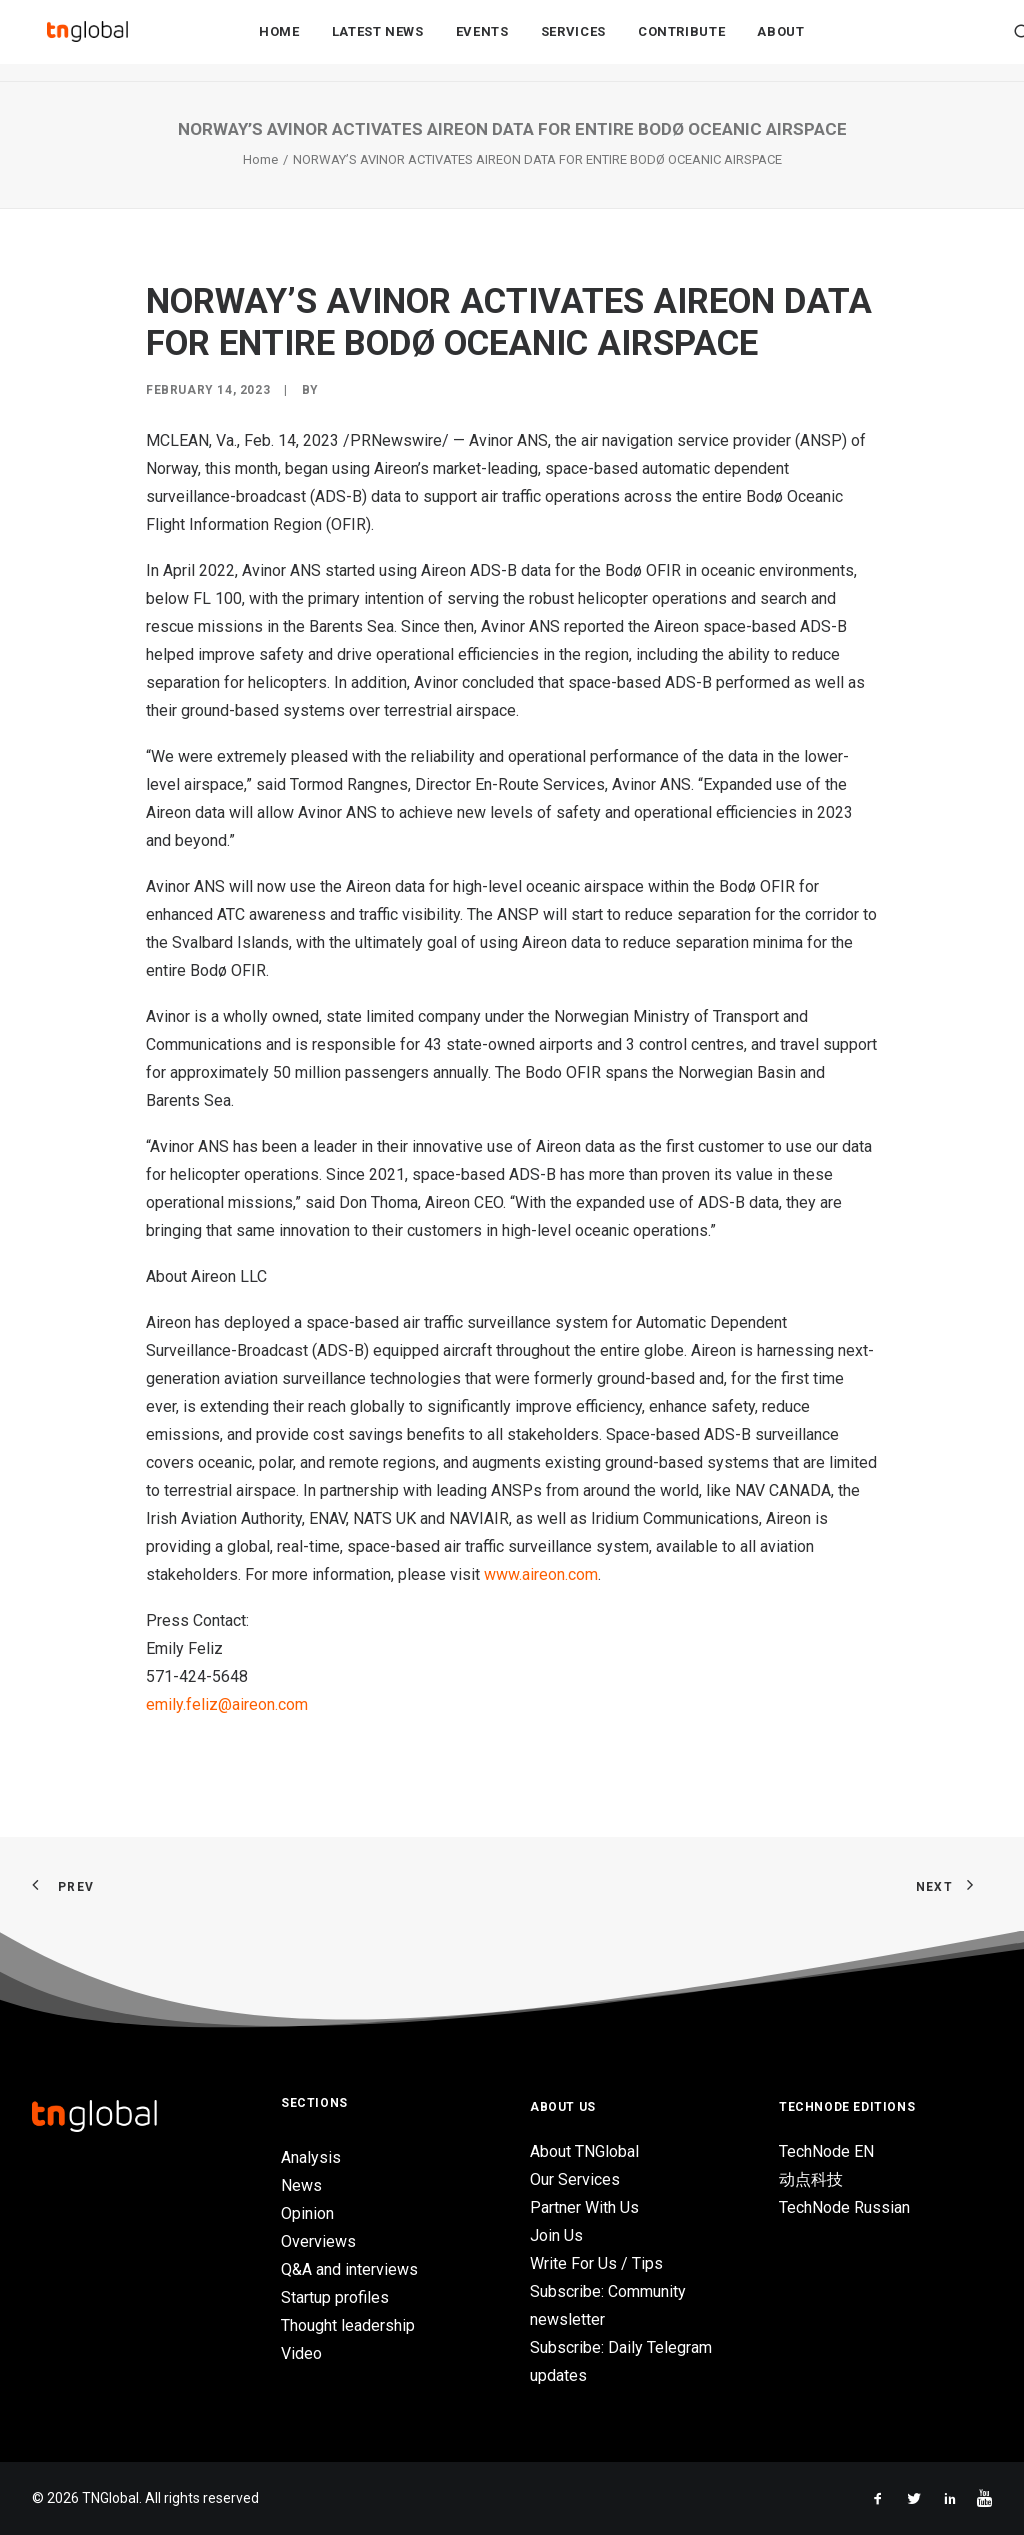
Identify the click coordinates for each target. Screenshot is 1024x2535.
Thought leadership (348, 2325)
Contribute (682, 41)
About (780, 41)
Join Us (556, 2235)
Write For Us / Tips (596, 2263)
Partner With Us (584, 2207)
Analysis (311, 2157)
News (301, 2185)
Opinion (307, 2213)
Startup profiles (335, 2297)
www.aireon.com (541, 1574)
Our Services (575, 2179)
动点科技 (811, 2179)
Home (279, 41)
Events (482, 41)
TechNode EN (826, 2151)
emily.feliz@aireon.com (227, 1704)
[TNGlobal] (87, 41)
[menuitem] (279, 41)
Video (301, 2353)
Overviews (318, 2241)
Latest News (378, 41)
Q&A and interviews (349, 2269)
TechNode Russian (844, 2207)
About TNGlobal (584, 2151)
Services (573, 41)
